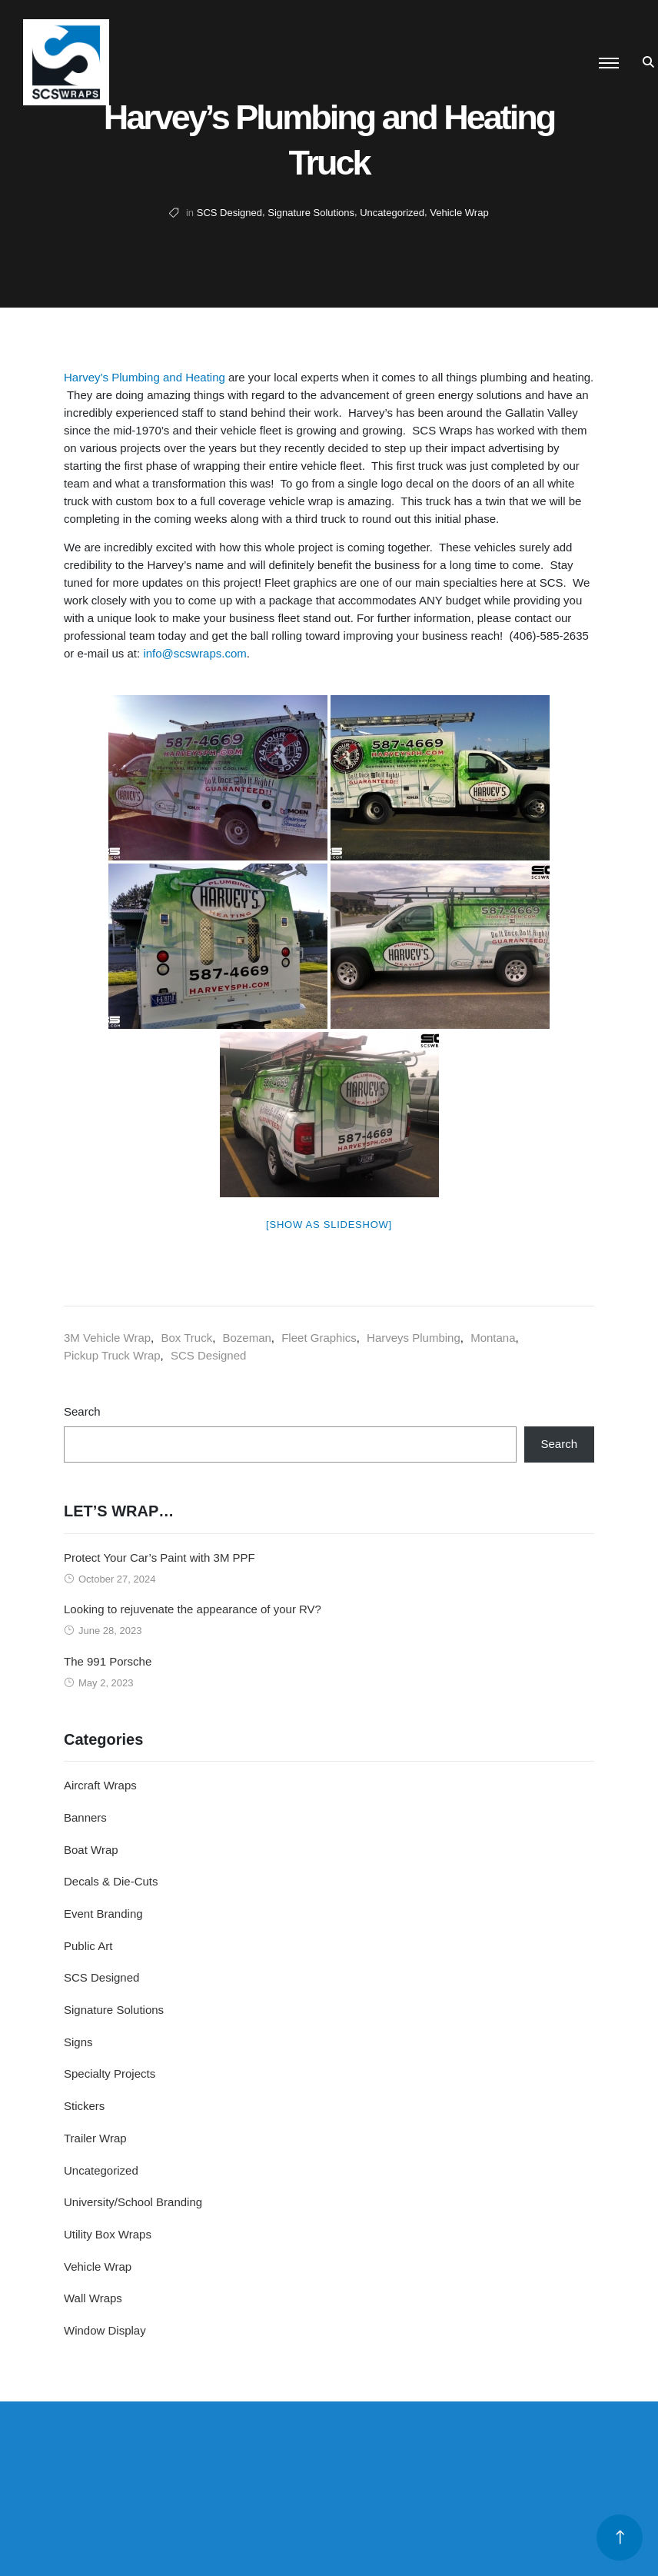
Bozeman (246, 1337)
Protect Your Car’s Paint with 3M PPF (159, 1557)
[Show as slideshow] (329, 1224)
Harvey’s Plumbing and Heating (144, 377)
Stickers (84, 2105)
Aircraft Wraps (100, 1785)
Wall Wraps (93, 2298)
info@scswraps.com (194, 653)
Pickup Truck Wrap (112, 1355)
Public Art (88, 1945)
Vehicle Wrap (459, 212)
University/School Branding (133, 2201)
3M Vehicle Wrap (107, 1337)
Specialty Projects (109, 2073)
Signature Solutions (311, 212)
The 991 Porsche (107, 1661)
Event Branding (103, 1913)
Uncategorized (392, 212)
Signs (78, 2041)
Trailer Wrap (95, 2138)
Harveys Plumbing (413, 1337)
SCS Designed (229, 212)
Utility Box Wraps (107, 2234)
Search (82, 1411)
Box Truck (186, 1337)
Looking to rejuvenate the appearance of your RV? (192, 1609)
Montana (492, 1337)
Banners (85, 1817)
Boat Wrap (91, 1849)
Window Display (105, 2330)
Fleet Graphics (319, 1337)
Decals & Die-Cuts (111, 1881)
